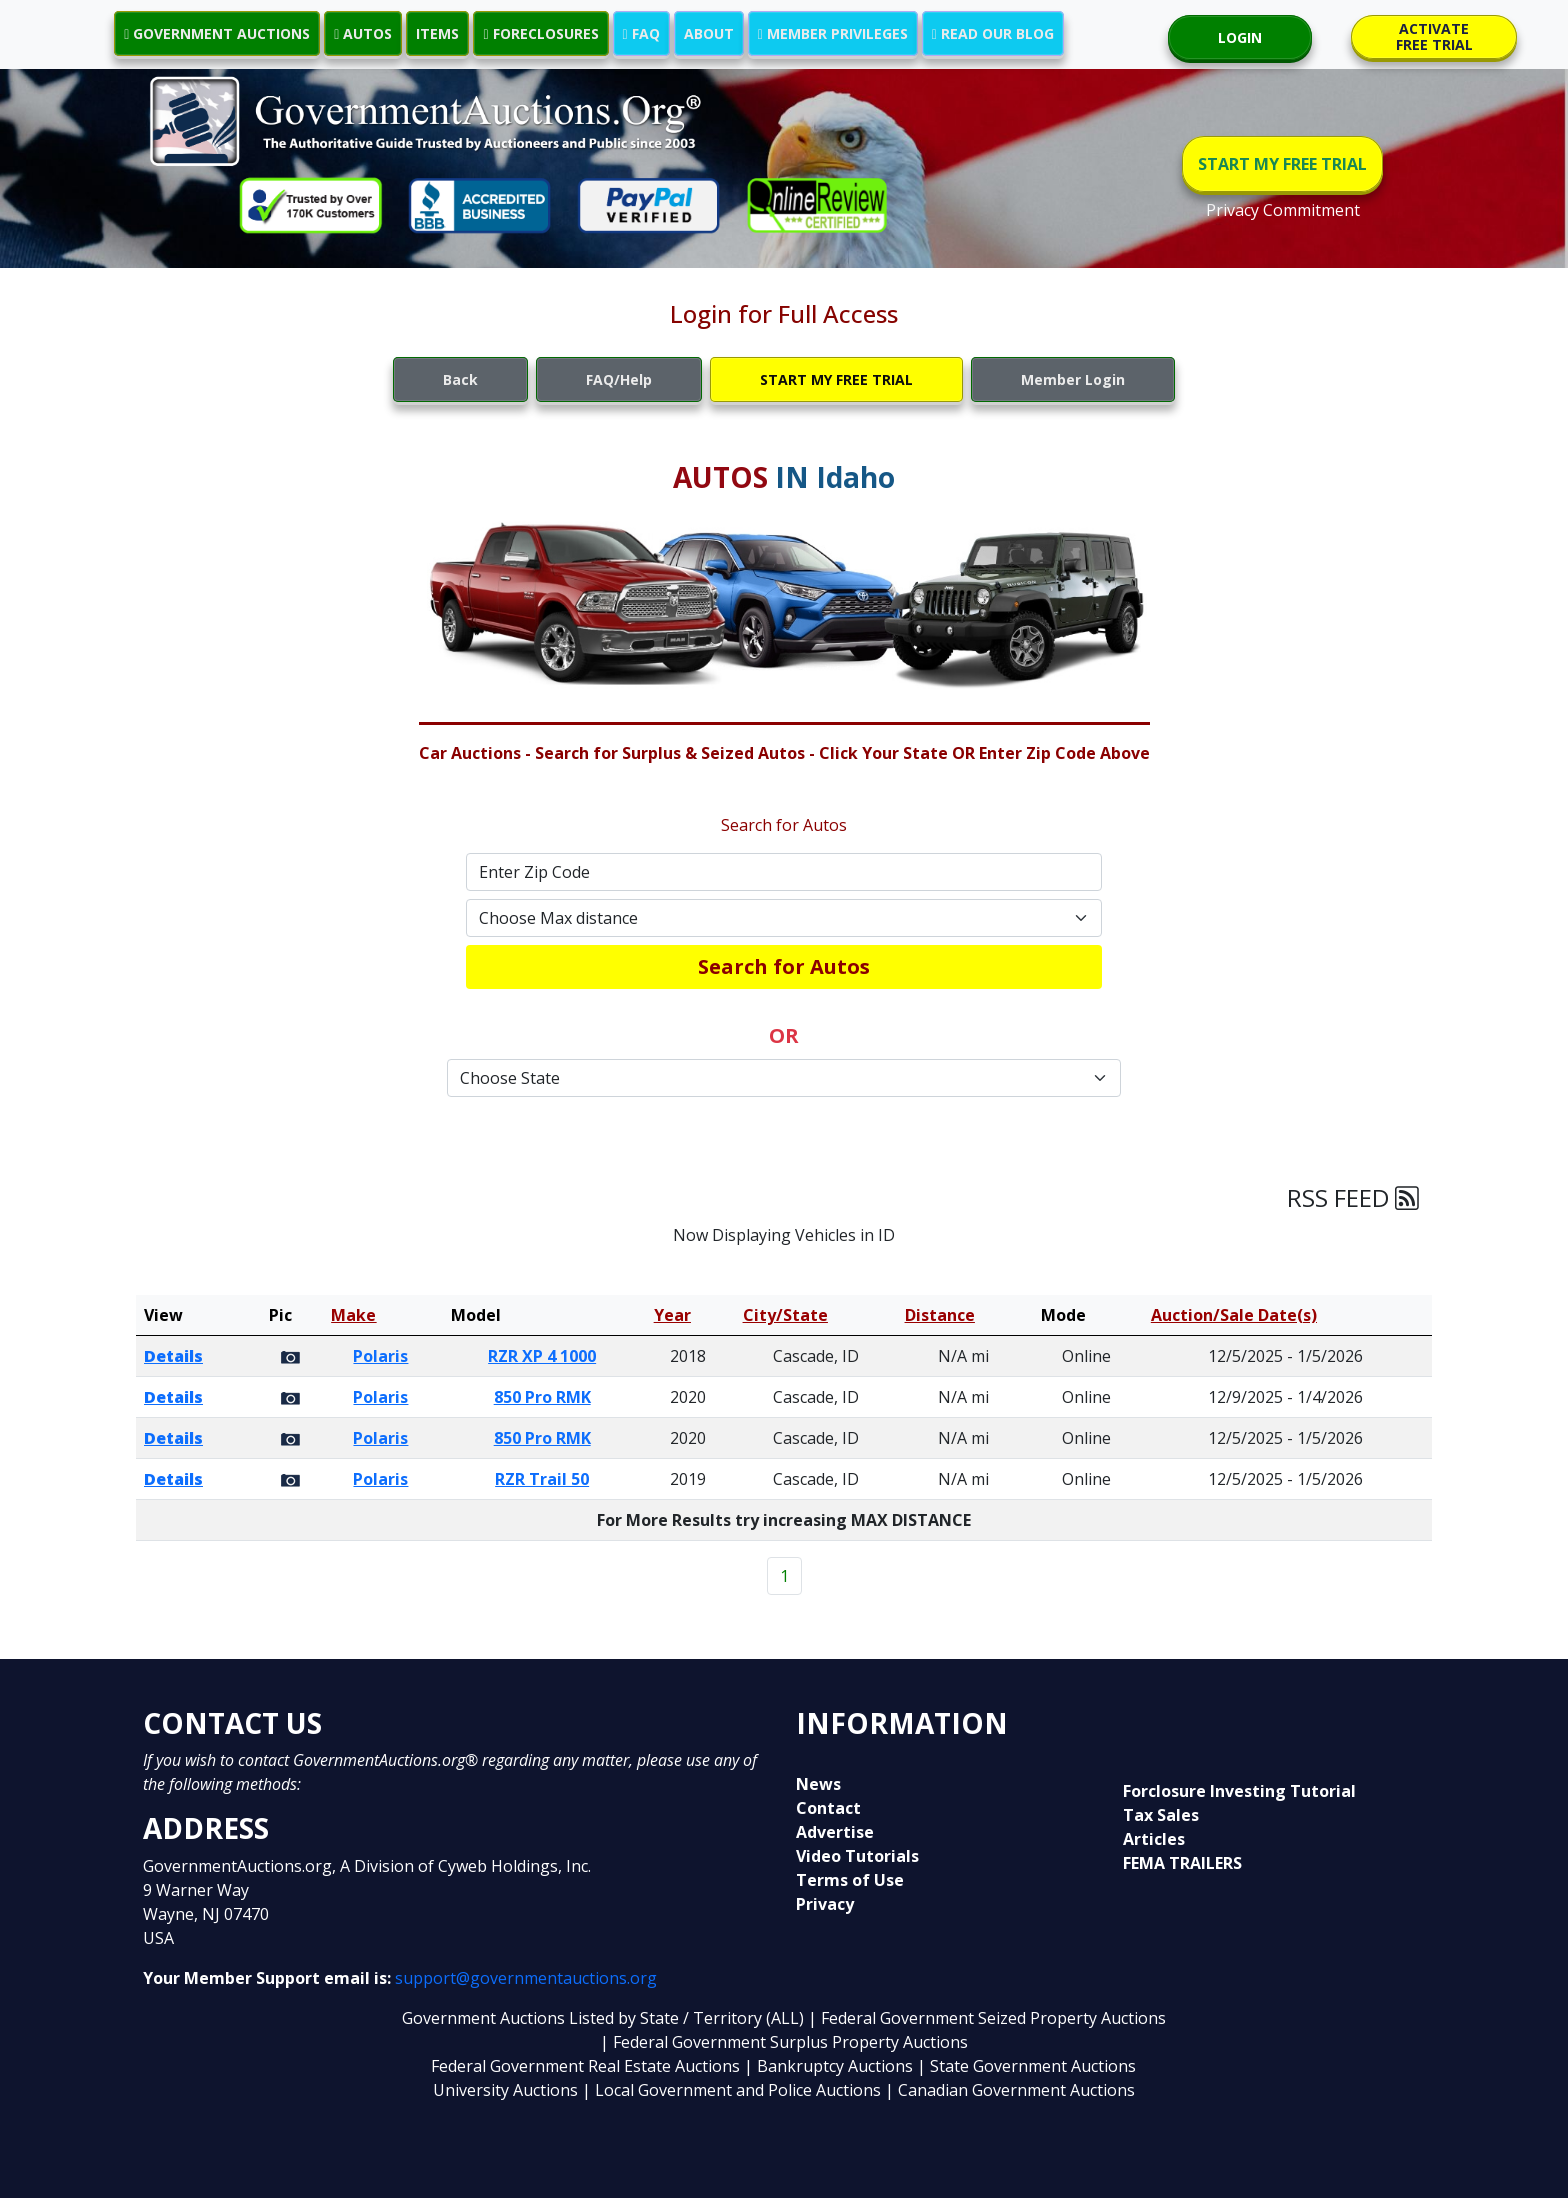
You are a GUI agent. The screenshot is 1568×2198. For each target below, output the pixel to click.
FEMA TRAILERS (1182, 1863)
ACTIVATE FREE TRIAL (1434, 36)
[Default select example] (784, 918)
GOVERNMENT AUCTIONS (217, 33)
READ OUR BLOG (993, 33)
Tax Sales (1161, 1815)
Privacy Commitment (1283, 210)
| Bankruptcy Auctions (830, 2066)
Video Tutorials (857, 1856)
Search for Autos (784, 966)
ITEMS (437, 33)
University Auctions (507, 2090)
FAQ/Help (619, 379)
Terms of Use (850, 1880)
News (818, 1784)
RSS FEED (1353, 1197)
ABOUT (709, 33)
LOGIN (1240, 37)
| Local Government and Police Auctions (731, 2090)
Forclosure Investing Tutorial (1239, 1791)
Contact (828, 1808)
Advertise (835, 1832)
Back (460, 379)
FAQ (641, 33)
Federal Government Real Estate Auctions (585, 2066)
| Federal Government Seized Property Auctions (987, 2018)
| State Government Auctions (1026, 2066)
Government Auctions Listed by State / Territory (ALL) (605, 2018)
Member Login (1073, 379)
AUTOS (363, 33)
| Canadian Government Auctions (1010, 2090)
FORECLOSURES (540, 33)
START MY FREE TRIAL (1282, 164)
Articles (1154, 1839)
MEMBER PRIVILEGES (833, 33)
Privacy (825, 1904)
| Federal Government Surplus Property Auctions (784, 2042)
